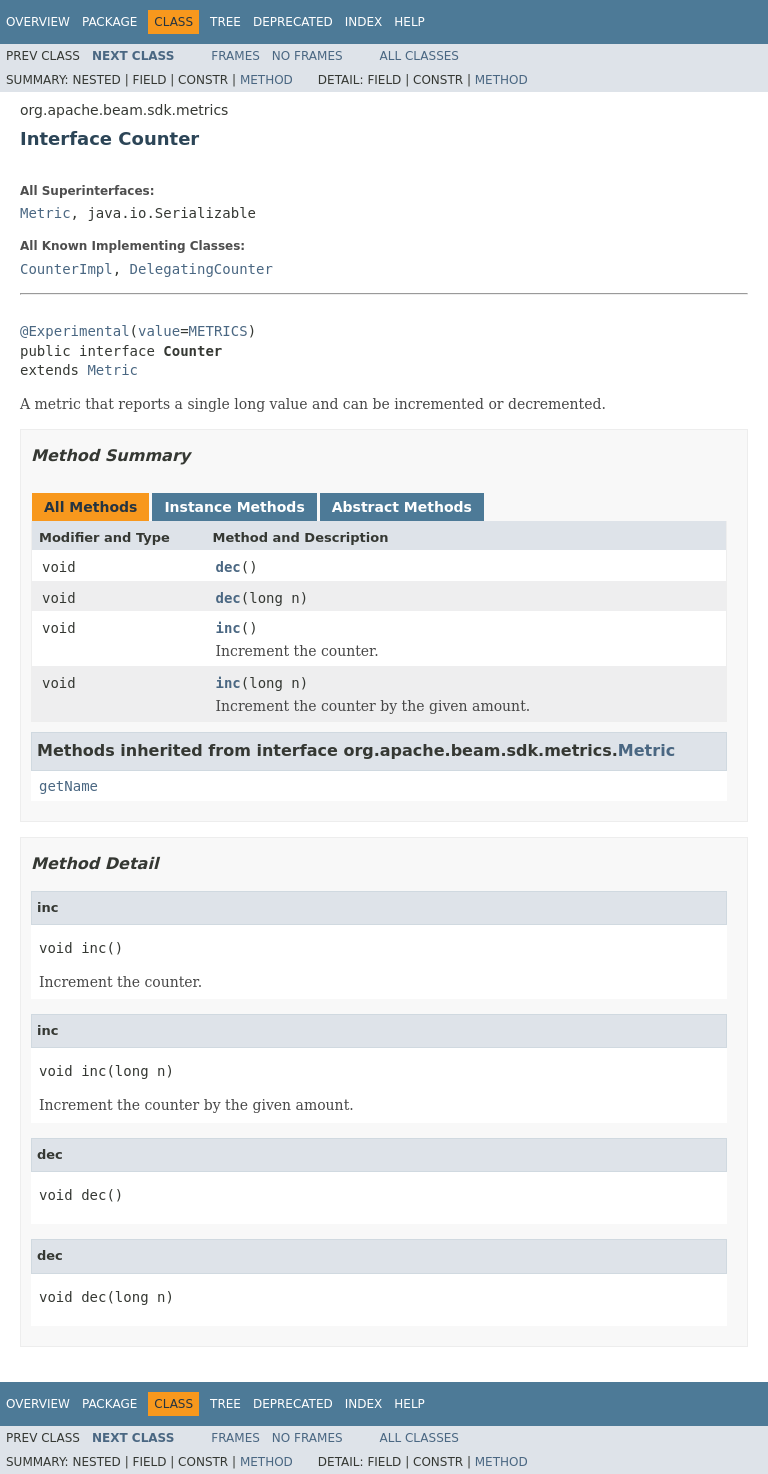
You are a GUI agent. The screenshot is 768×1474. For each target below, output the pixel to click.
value (159, 331)
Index (364, 22)
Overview (38, 22)
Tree (225, 22)
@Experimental (75, 331)
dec (228, 567)
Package (109, 22)
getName (68, 786)
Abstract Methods (402, 507)
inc (228, 628)
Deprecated (293, 22)
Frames (235, 56)
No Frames (307, 56)
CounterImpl (66, 269)
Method (266, 80)
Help (409, 22)
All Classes (419, 56)
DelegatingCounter (201, 269)
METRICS (218, 331)
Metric (45, 213)
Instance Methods (234, 507)
